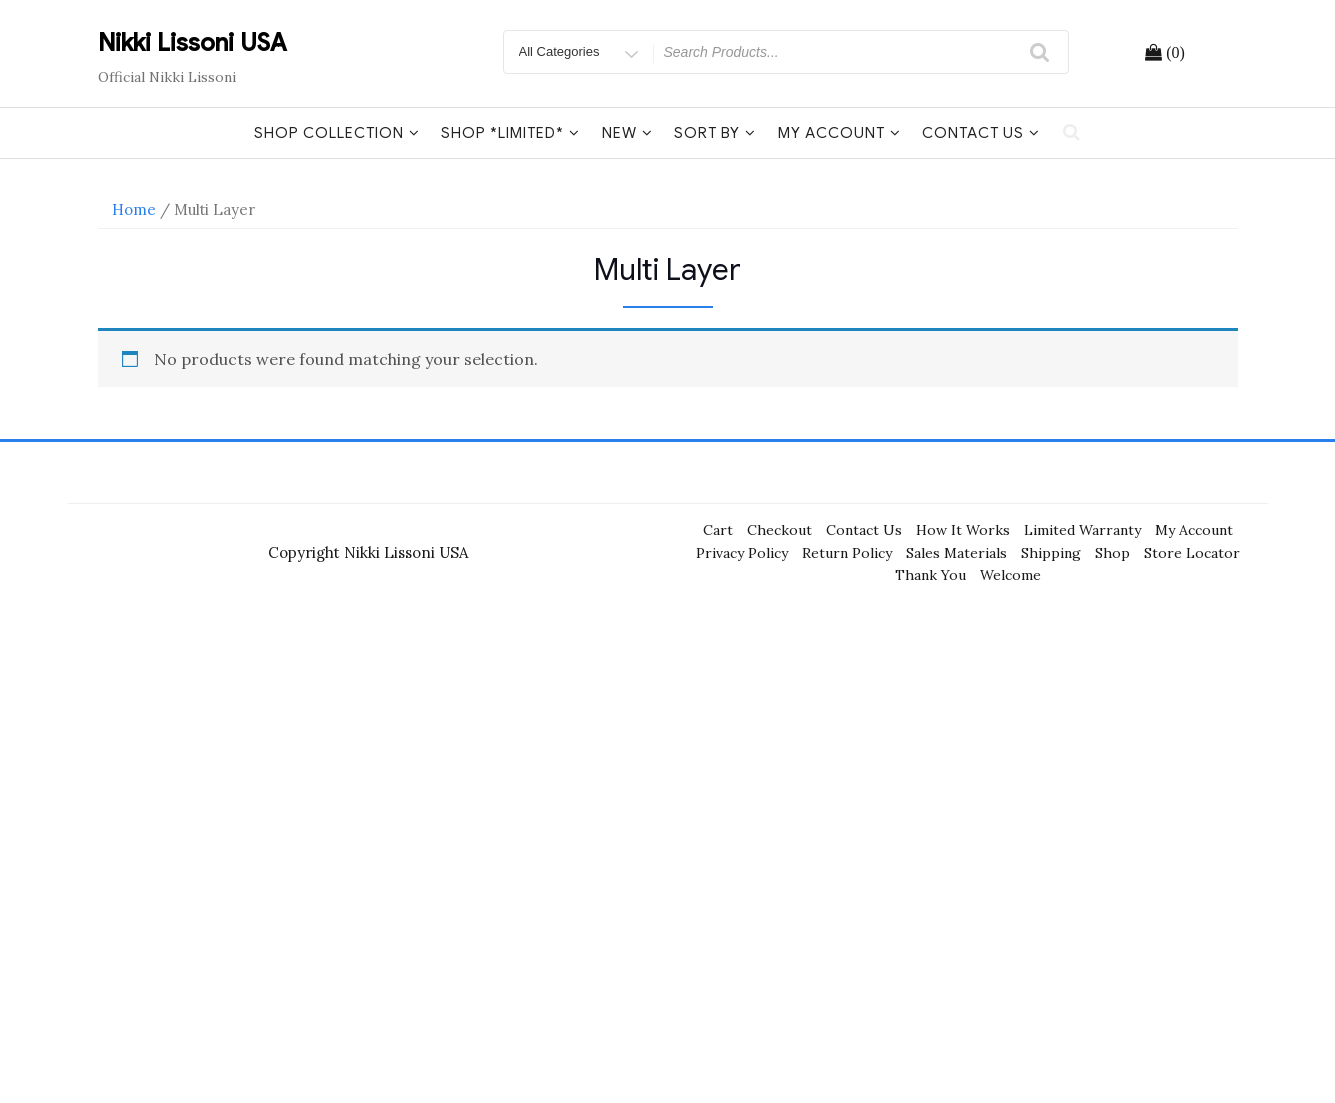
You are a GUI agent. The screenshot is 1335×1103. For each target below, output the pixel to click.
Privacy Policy (742, 553)
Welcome (1010, 575)
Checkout (779, 530)
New (627, 133)
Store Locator (1192, 553)
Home (134, 209)
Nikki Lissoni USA (192, 43)
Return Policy (847, 553)
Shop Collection (337, 133)
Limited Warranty (1082, 530)
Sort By (715, 133)
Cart (718, 530)
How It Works (963, 530)
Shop (1112, 553)
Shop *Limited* (510, 133)
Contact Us (981, 133)
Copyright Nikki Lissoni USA (368, 552)
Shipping (1051, 553)
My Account (839, 133)
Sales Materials (956, 553)
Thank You (930, 575)
